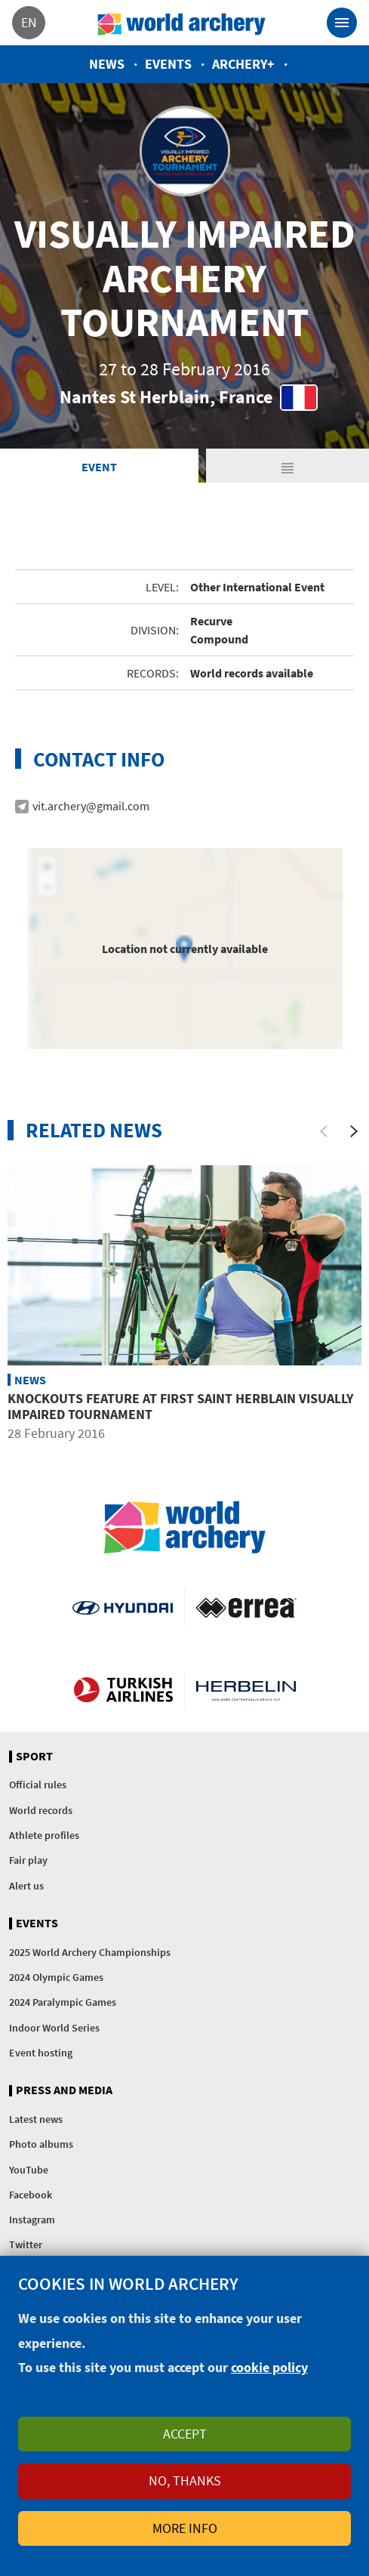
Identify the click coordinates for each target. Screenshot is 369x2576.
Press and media (64, 2090)
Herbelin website (246, 1690)
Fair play (28, 1860)
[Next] (353, 1131)
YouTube (28, 2169)
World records (40, 1810)
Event (99, 466)
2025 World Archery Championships (90, 1952)
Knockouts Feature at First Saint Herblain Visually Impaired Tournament (180, 1407)
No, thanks (185, 2480)
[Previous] (323, 1131)
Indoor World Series (54, 2028)
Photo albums (41, 2144)
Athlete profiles (44, 1835)
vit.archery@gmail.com (90, 805)
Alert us (26, 1886)
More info (184, 2528)
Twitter (25, 2244)
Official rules (37, 1784)
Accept (185, 2433)
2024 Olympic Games (56, 1977)
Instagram (32, 2219)
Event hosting (40, 2052)
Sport (34, 1756)
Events (168, 63)
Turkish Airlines (123, 1690)
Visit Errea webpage (246, 1607)
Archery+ (243, 63)
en (29, 22)
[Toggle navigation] (342, 23)
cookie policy (269, 2367)
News (107, 63)
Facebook (30, 2194)
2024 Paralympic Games (62, 2002)
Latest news (36, 2119)
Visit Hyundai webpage (122, 1607)
